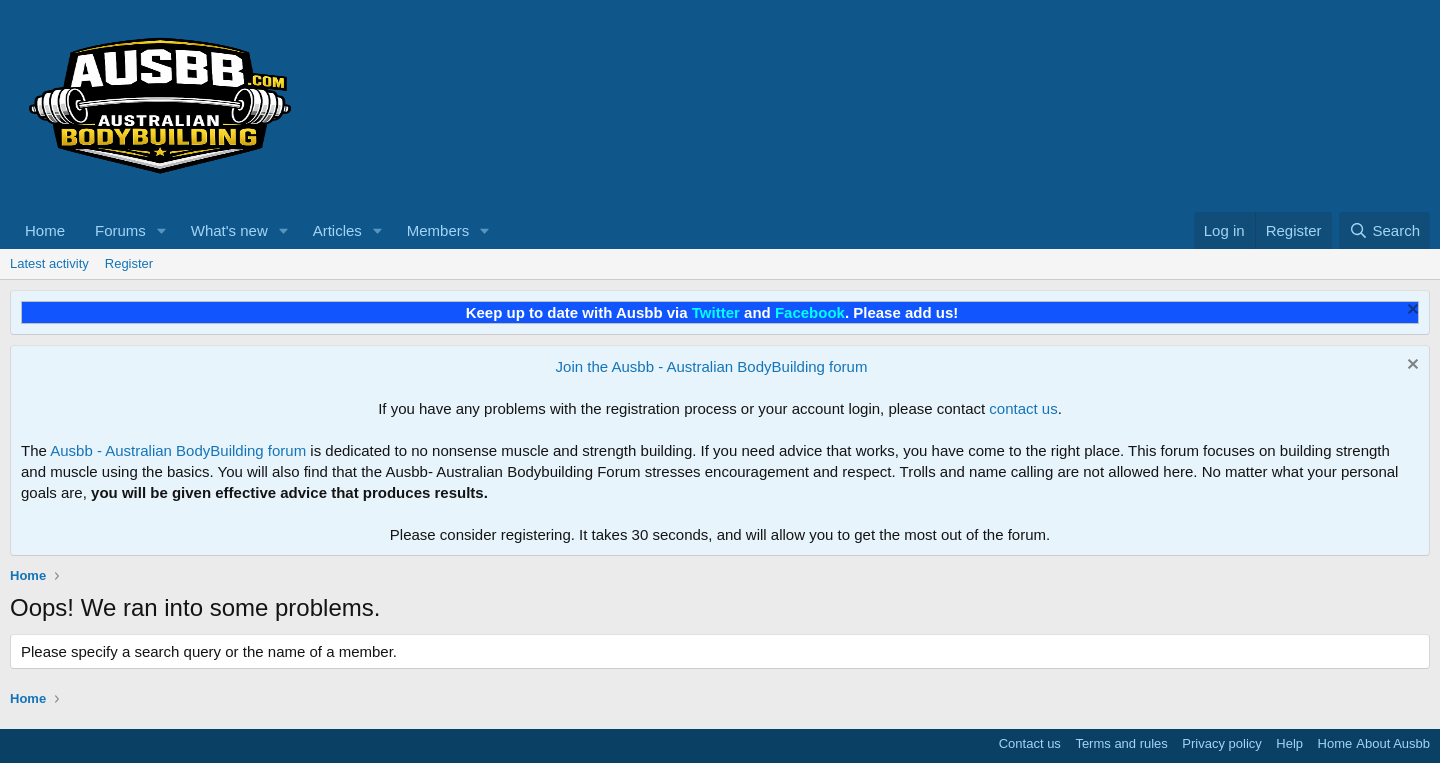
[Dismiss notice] (1410, 311)
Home (45, 230)
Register (129, 263)
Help (1289, 743)
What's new (229, 230)
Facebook (810, 312)
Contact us (1030, 743)
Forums (120, 230)
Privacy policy (1221, 743)
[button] (162, 230)
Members (438, 230)
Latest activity (49, 263)
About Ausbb (1393, 743)
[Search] (1384, 230)
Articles (337, 230)
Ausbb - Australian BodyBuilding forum (178, 450)
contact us (1023, 408)
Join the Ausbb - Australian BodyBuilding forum (712, 366)
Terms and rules (1121, 743)
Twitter (716, 312)
